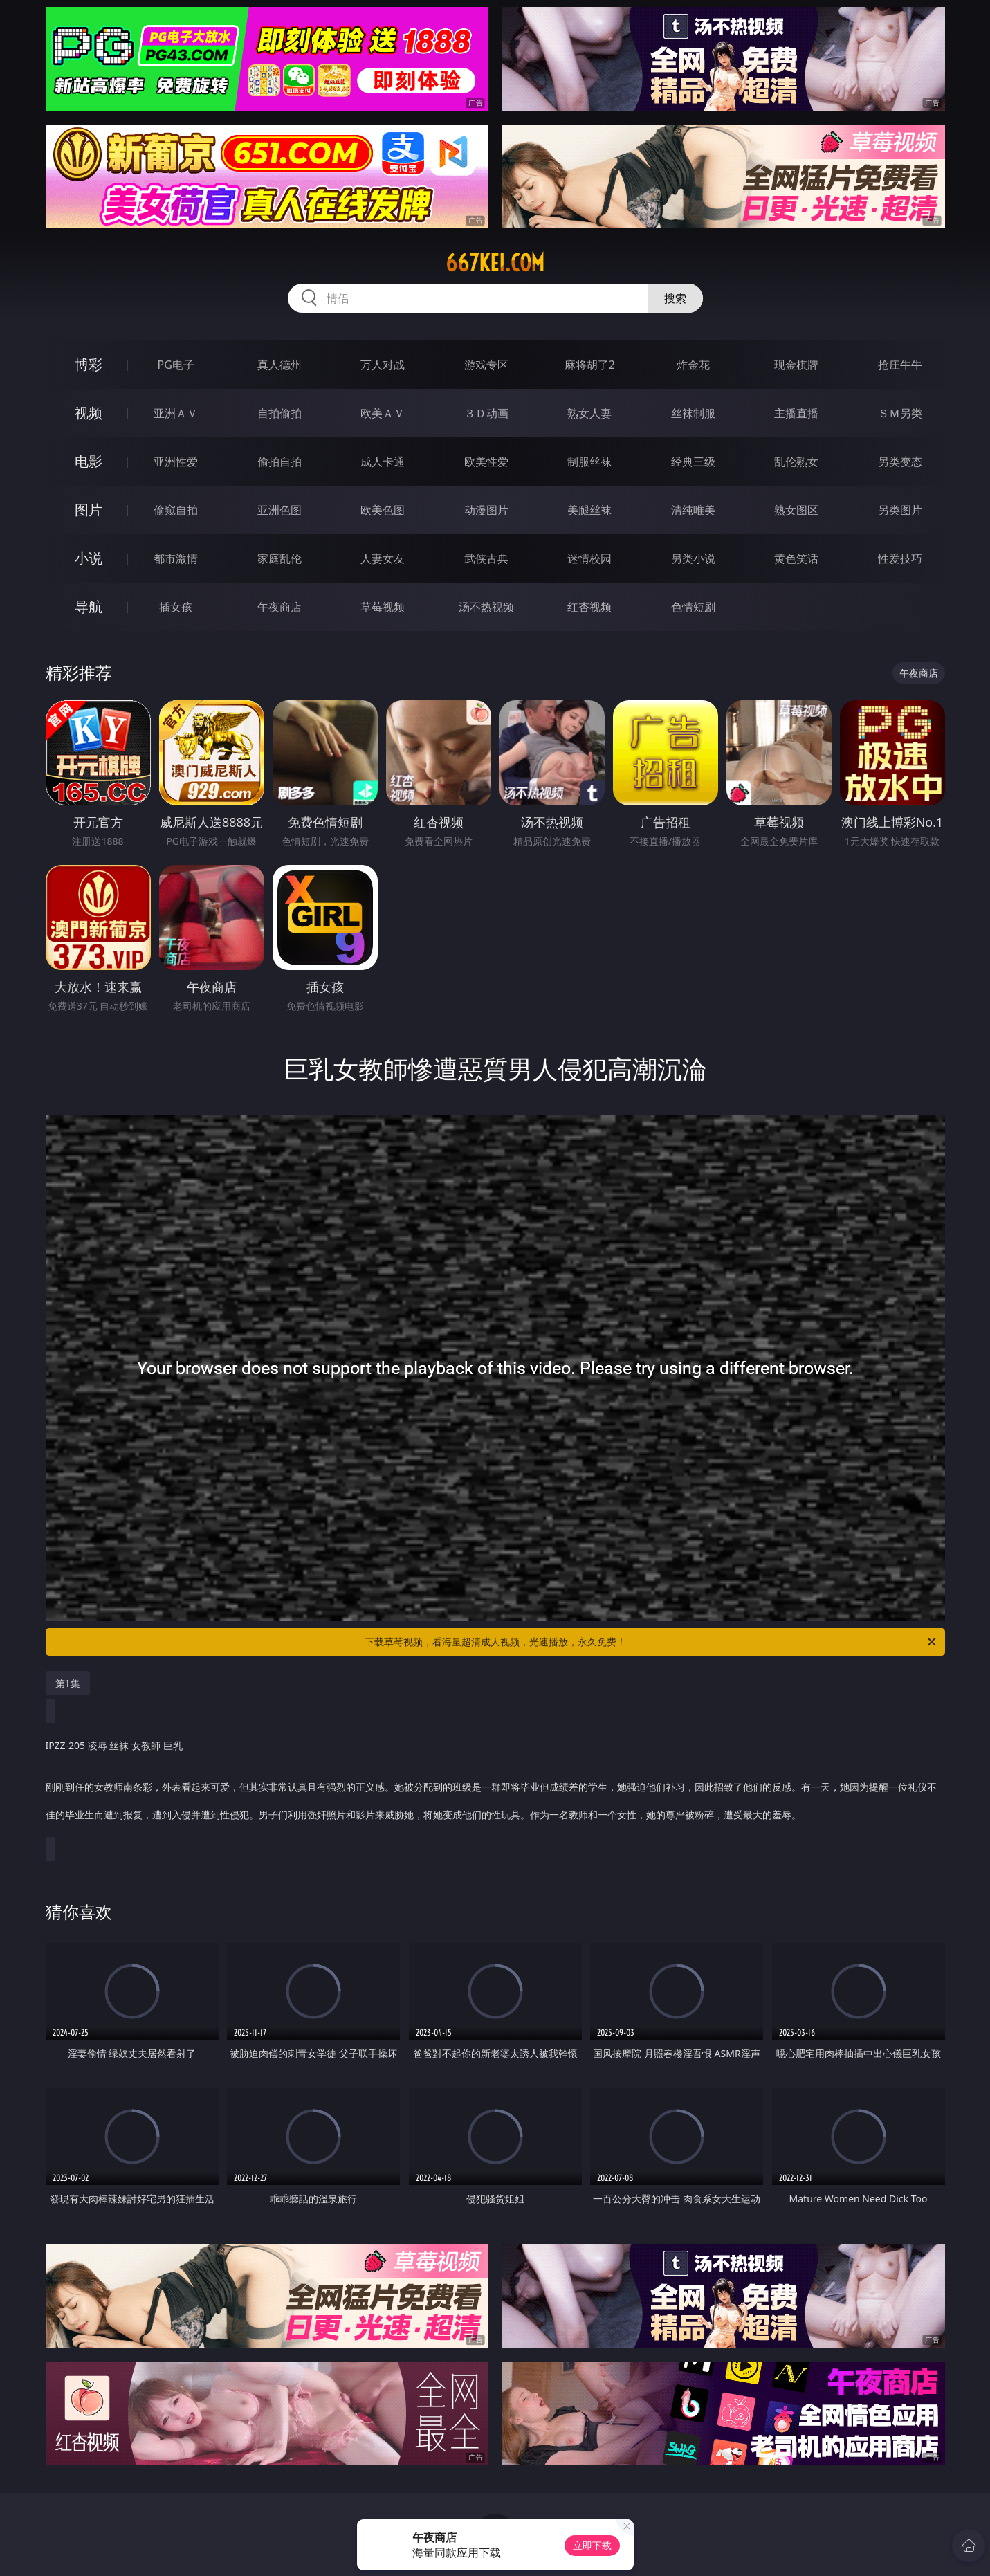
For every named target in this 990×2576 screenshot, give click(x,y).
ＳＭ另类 (900, 413)
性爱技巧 (900, 558)
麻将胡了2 (590, 364)
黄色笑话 (796, 558)
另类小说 (693, 558)
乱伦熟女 (796, 461)
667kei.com (495, 263)
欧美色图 (382, 510)
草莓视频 (382, 606)
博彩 (88, 364)
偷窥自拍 (176, 510)
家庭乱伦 (279, 558)
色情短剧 (693, 606)
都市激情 (176, 558)
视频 (88, 412)
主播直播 (796, 413)
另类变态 (900, 461)
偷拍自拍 (279, 461)
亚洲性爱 (176, 461)
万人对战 (382, 364)
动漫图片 (486, 510)
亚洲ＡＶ (176, 413)
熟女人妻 (589, 413)
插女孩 (175, 606)
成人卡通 (382, 461)
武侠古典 (486, 558)
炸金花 (693, 364)
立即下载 (592, 2545)
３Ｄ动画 (486, 413)
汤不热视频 (486, 606)
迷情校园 (589, 558)
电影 (88, 461)
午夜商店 (279, 606)
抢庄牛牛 (900, 364)
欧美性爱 (486, 461)
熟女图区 (796, 510)
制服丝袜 (589, 461)
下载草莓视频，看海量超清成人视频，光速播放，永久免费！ (651, 1642)
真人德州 (279, 364)
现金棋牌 (796, 364)
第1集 (67, 1683)
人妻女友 (382, 558)
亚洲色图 (279, 510)
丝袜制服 (693, 413)
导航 (88, 606)
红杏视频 (589, 606)
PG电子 (176, 364)
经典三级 (693, 461)
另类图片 (900, 510)
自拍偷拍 (279, 413)
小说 (88, 558)
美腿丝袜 (589, 510)
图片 (88, 509)
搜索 (675, 298)
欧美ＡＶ (382, 413)
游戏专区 (486, 364)
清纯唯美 (693, 510)
